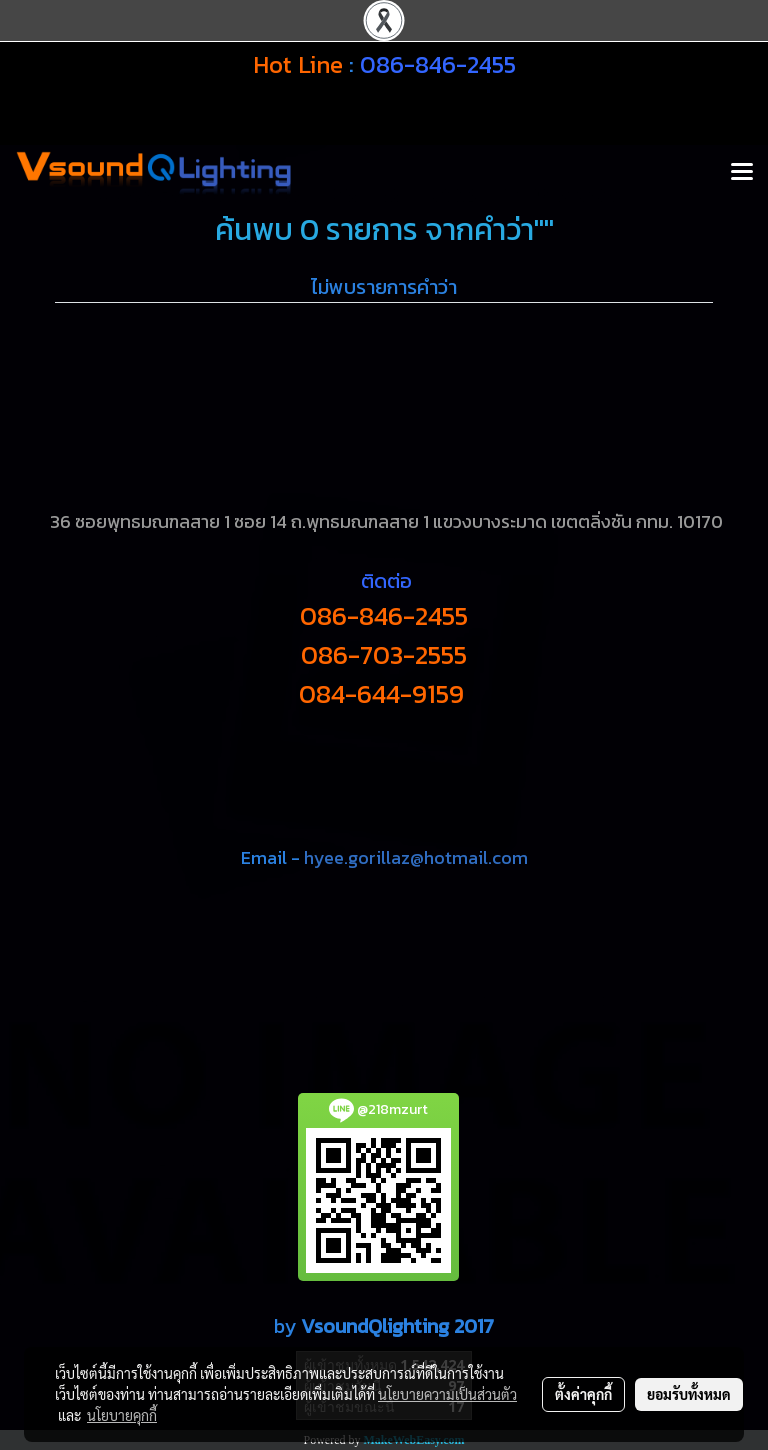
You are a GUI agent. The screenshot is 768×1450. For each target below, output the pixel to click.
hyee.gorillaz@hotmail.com (416, 857)
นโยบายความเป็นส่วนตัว (447, 1394)
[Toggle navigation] (742, 173)
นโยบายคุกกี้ (122, 1415)
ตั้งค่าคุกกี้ (583, 1394)
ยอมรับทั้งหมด (689, 1394)
